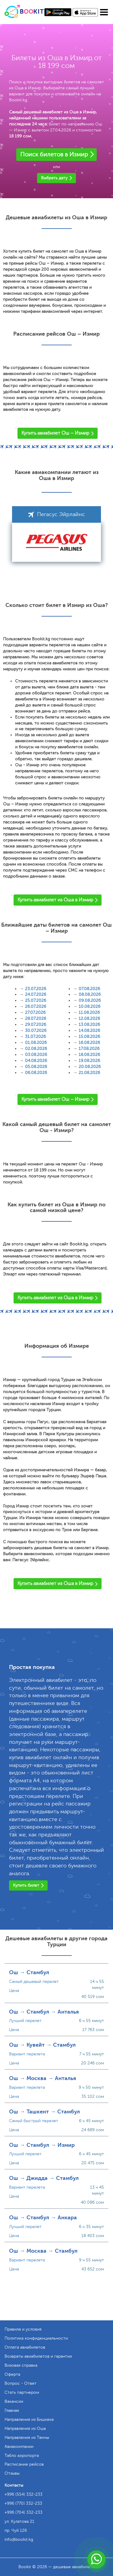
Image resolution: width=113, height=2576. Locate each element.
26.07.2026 (35, 1006)
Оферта (12, 2374)
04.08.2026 (36, 1060)
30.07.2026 (35, 1030)
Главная (12, 2410)
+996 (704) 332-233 (23, 2512)
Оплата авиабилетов (25, 2347)
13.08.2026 (89, 1024)
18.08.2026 (89, 1054)
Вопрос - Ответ (20, 2383)
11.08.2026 (89, 1012)
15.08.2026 (89, 1036)
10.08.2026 (89, 1006)
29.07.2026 (35, 1024)
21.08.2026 (89, 1072)
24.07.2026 (35, 994)
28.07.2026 (35, 1018)
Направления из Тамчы (27, 2437)
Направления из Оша (25, 2428)
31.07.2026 (35, 1036)
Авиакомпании (19, 2446)
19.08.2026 (89, 1060)
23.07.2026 (35, 988)
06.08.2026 (36, 1072)
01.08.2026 (36, 1042)
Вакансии (14, 2401)
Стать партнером (22, 2392)
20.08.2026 (90, 1066)
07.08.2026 (89, 988)
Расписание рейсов (24, 2464)
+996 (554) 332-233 (23, 2494)
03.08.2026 (36, 1054)
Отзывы (12, 2473)
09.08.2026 (90, 1000)
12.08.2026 (89, 1018)
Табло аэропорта (22, 2455)
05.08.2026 (36, 1066)
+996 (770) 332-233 (23, 2503)
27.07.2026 (35, 1012)
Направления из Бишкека (29, 2419)
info (19, 2539)
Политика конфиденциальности (36, 2338)
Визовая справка (21, 2365)
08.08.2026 (90, 994)
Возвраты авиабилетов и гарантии (38, 2356)
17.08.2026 (89, 1048)
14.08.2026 (89, 1030)
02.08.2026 (36, 1048)
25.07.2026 (35, 1000)
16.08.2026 (89, 1042)
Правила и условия (23, 2329)
